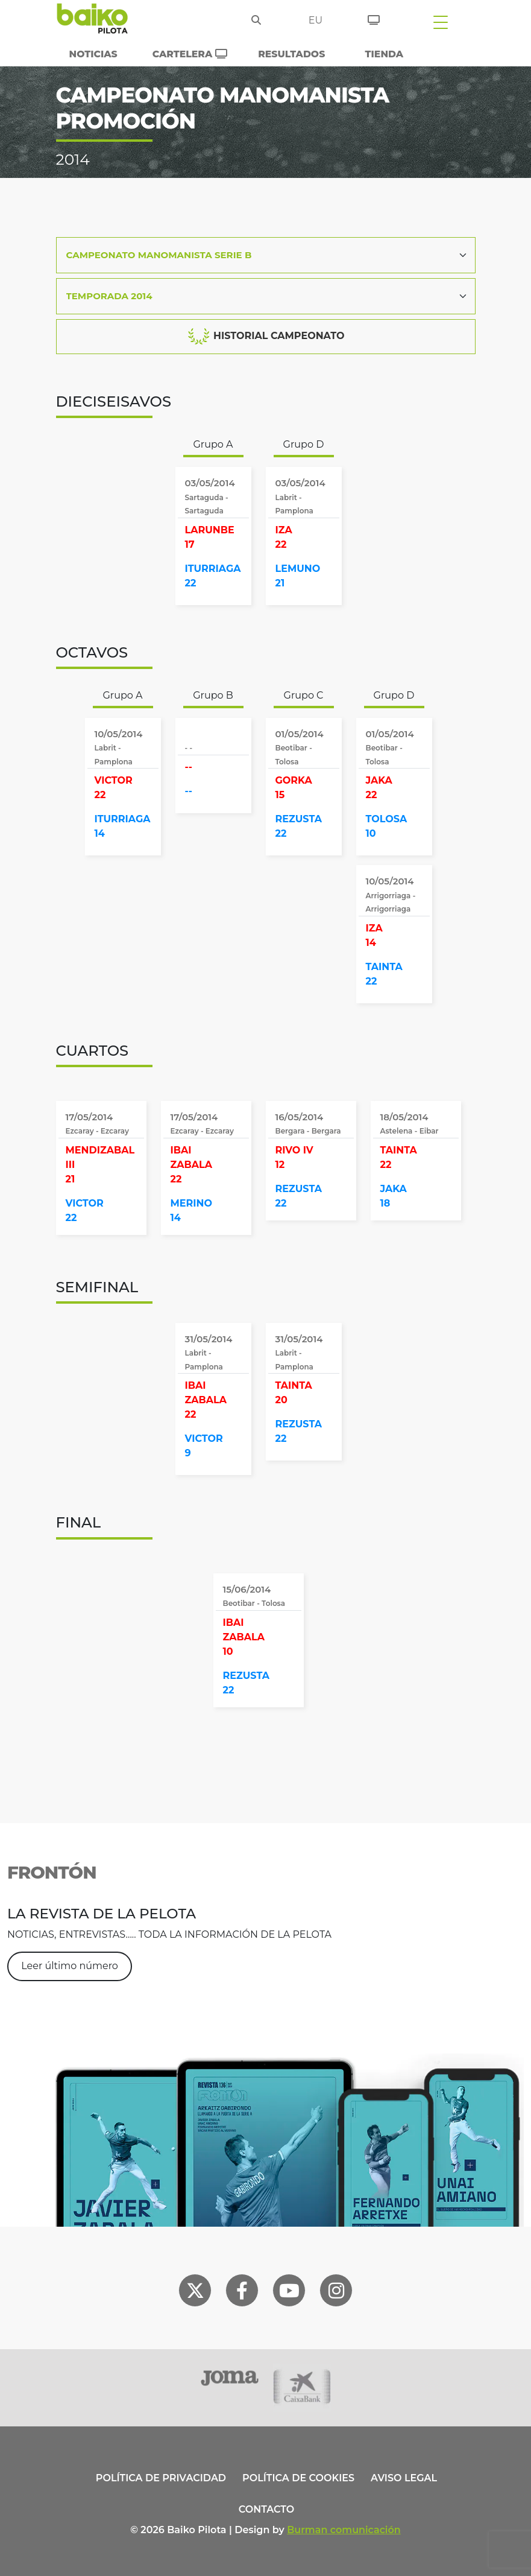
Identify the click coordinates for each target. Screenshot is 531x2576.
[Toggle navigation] (440, 22)
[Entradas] (374, 18)
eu (315, 20)
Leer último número (69, 1966)
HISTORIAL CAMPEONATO (266, 337)
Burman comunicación (344, 2530)
